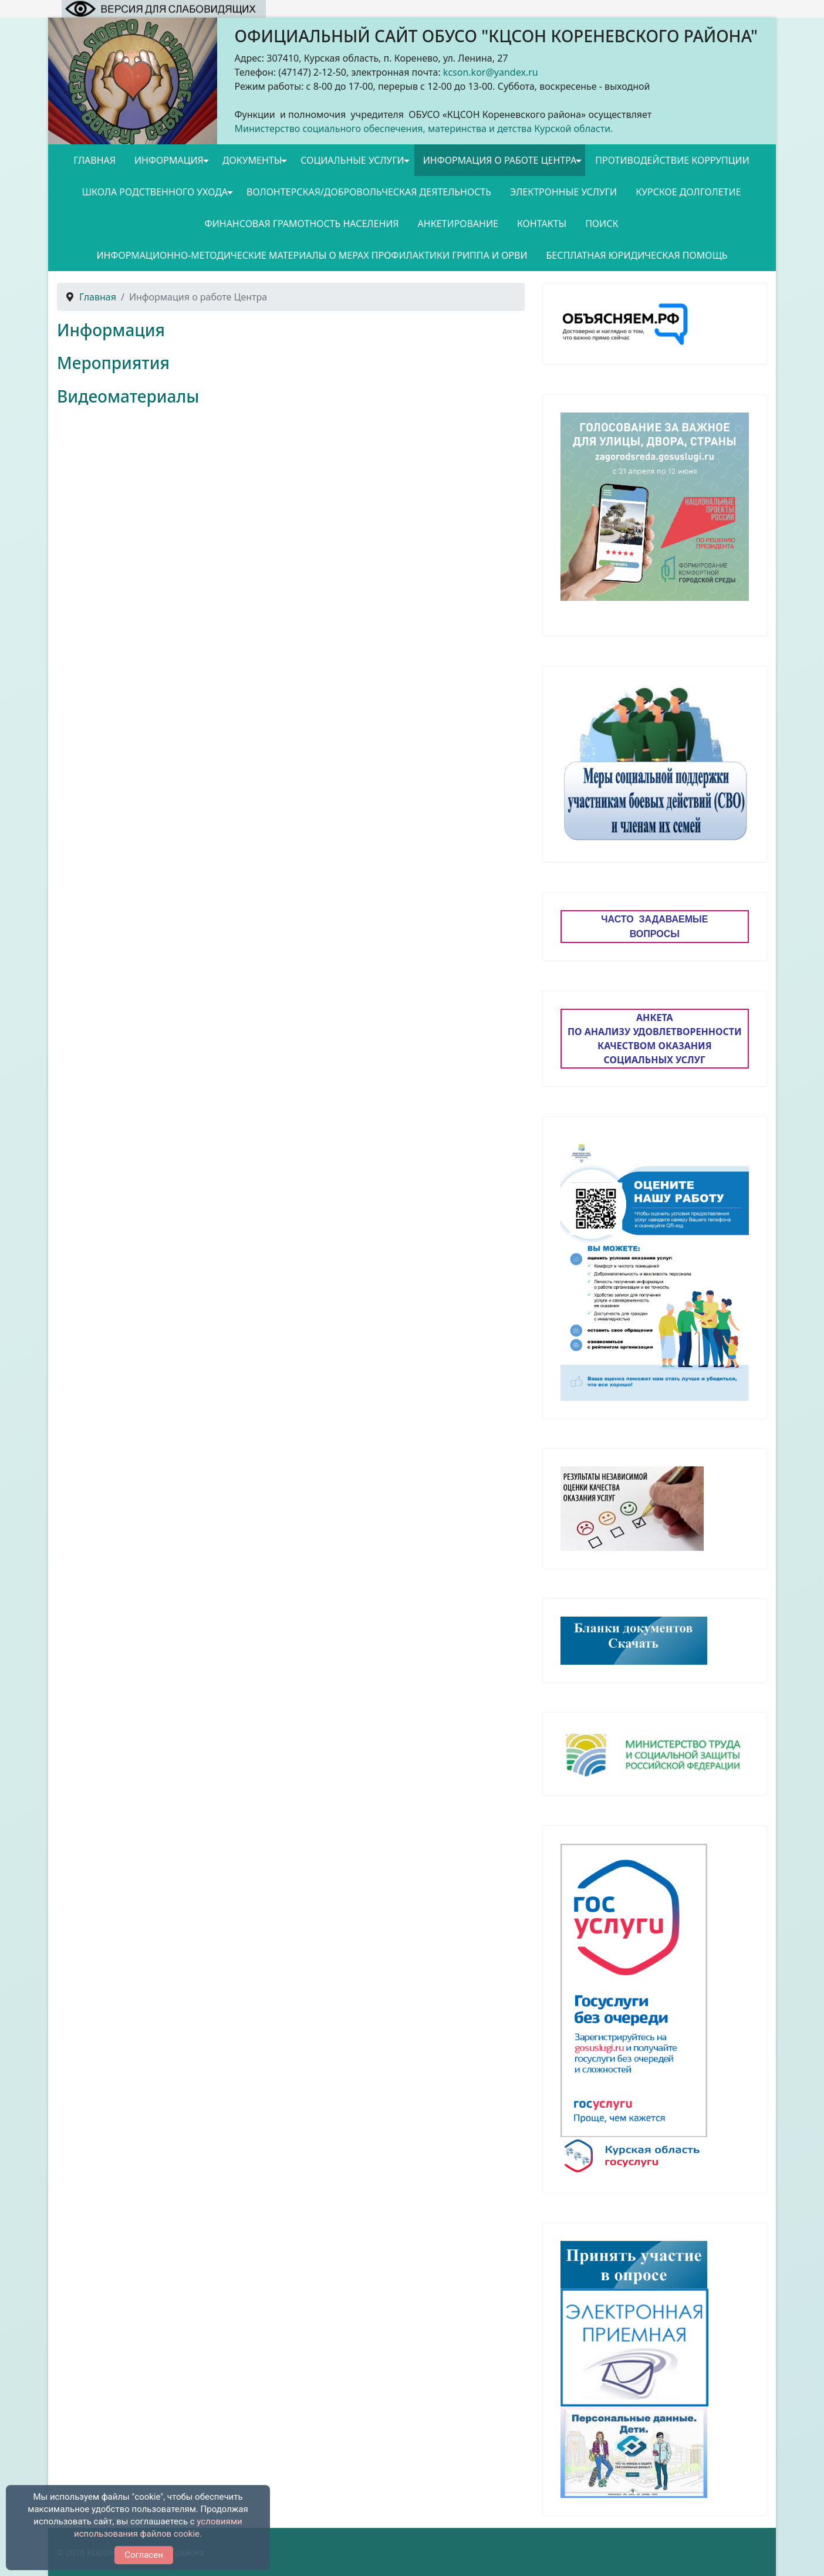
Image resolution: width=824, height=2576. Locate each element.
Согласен (143, 2555)
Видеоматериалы (128, 396)
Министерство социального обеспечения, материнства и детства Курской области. (424, 128)
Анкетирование (458, 223)
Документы (252, 160)
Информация (169, 160)
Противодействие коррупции (672, 160)
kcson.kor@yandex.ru (490, 72)
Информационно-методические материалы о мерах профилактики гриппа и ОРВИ (311, 255)
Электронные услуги (563, 191)
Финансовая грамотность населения (302, 223)
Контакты (541, 223)
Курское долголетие (688, 191)
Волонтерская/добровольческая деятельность (368, 191)
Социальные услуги (352, 160)
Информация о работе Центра (500, 160)
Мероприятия (113, 362)
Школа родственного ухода (155, 191)
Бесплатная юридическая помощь (637, 255)
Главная (94, 160)
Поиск (601, 223)
